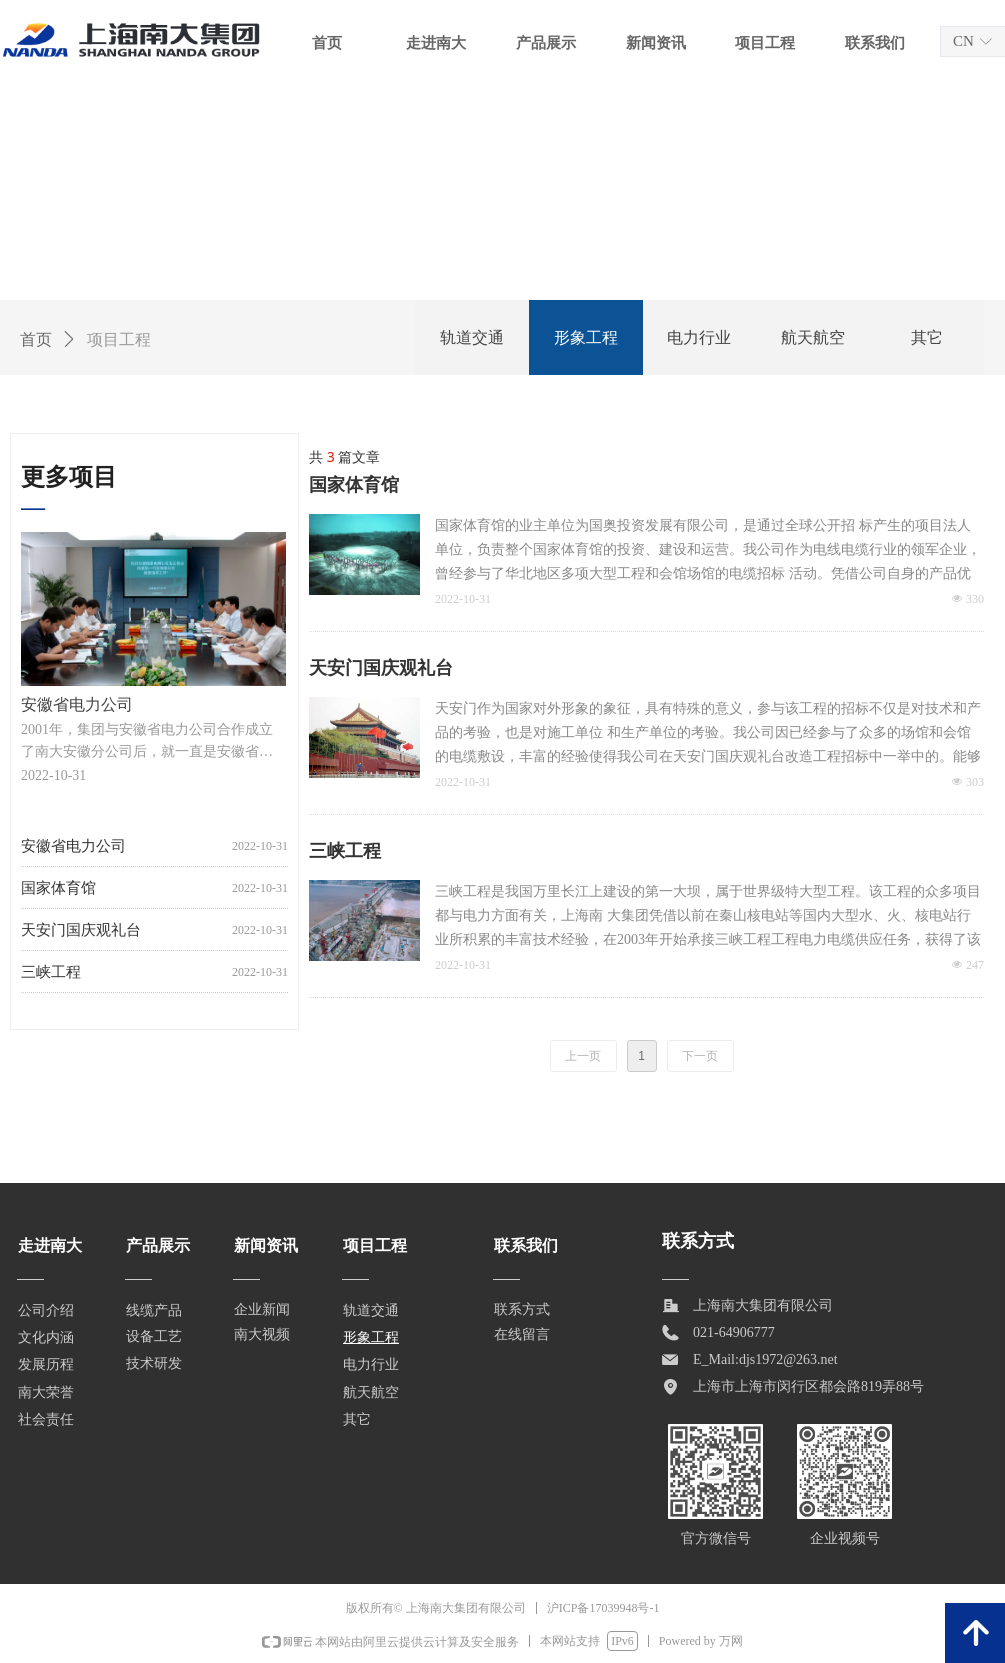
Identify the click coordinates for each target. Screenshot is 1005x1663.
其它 (927, 337)
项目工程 (119, 339)
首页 (36, 339)
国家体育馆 (354, 485)
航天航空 (813, 337)
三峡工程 (345, 851)
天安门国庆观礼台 (381, 668)
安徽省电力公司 (73, 856)
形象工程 (586, 337)
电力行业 (699, 337)
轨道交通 (472, 337)
